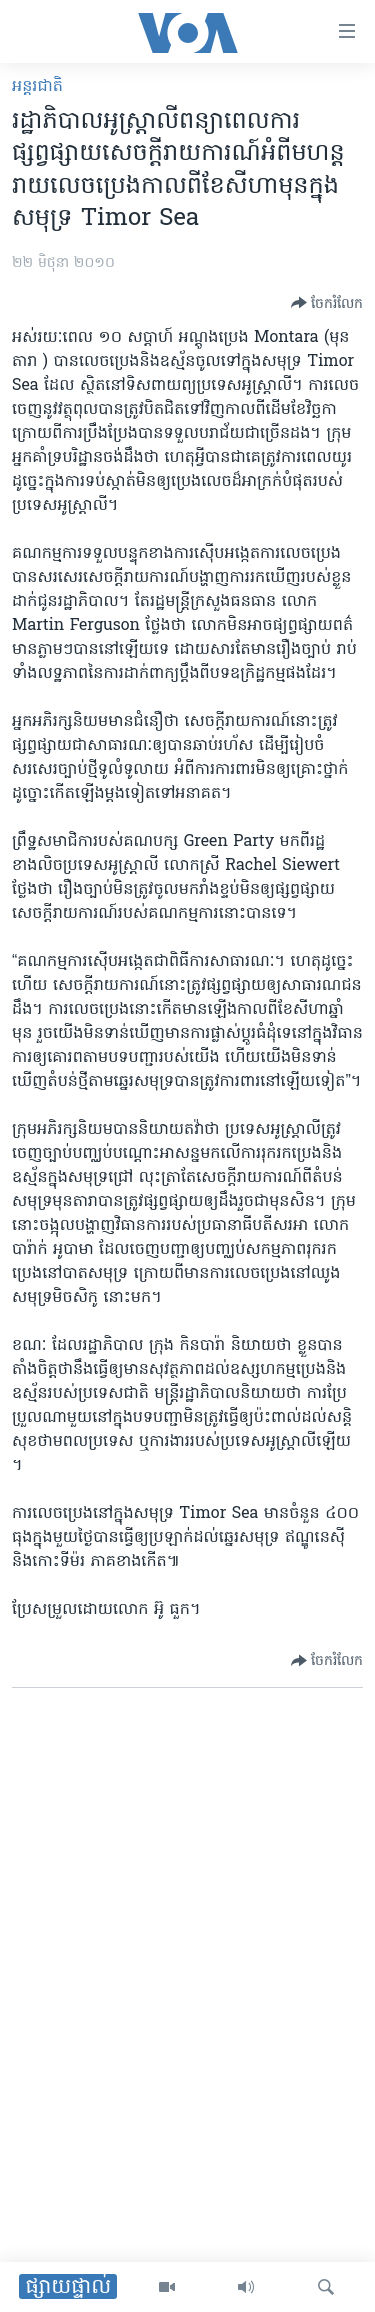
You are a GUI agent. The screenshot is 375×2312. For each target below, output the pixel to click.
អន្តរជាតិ (37, 87)
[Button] (327, 303)
